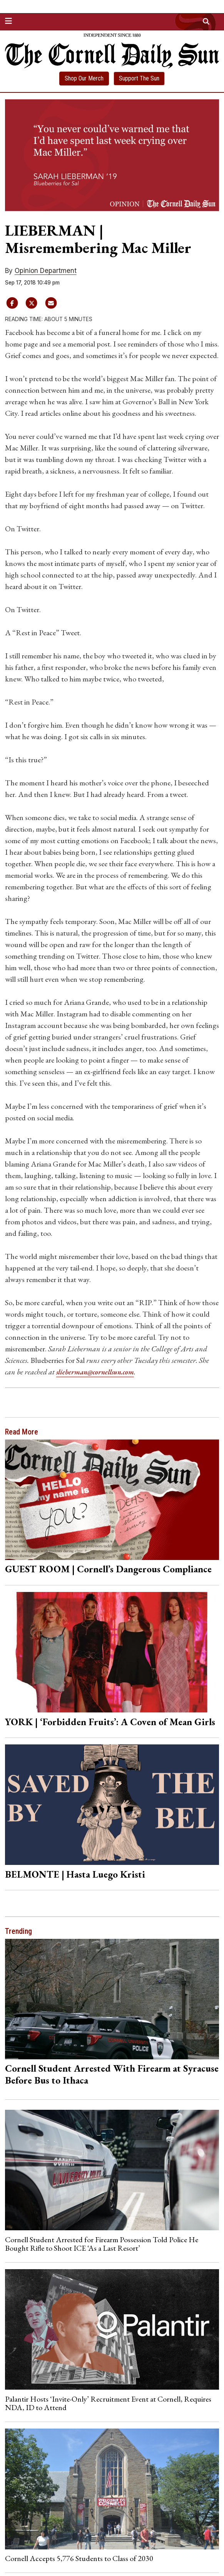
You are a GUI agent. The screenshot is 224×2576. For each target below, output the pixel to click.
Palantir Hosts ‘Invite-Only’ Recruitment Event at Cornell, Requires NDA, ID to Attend (108, 2403)
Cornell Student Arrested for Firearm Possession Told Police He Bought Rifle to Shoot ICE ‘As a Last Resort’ (101, 2243)
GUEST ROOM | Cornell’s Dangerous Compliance (108, 1569)
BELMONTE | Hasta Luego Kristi (75, 1874)
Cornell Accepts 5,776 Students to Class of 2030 (79, 2558)
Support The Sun (139, 78)
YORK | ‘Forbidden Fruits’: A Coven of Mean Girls (110, 1721)
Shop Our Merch (84, 78)
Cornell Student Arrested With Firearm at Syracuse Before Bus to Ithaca (112, 2074)
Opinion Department (46, 271)
